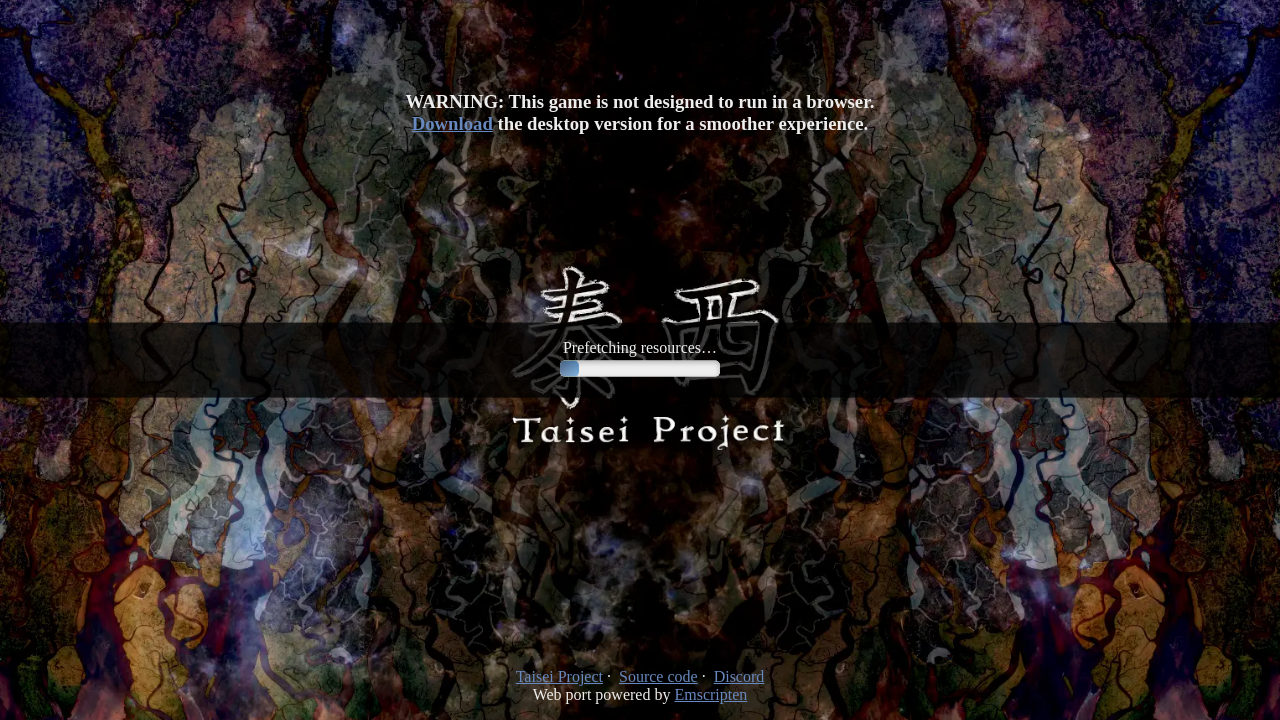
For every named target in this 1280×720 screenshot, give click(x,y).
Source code (658, 676)
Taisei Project (559, 676)
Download (452, 123)
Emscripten (710, 694)
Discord (739, 676)
